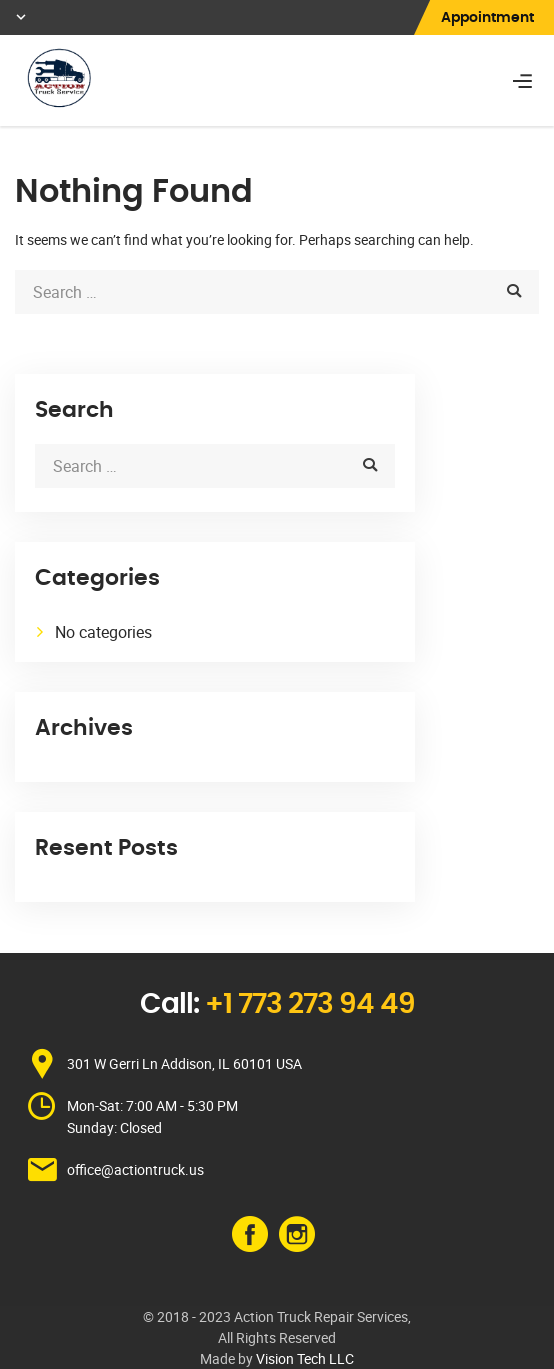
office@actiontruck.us (135, 1169)
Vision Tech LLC (305, 1358)
